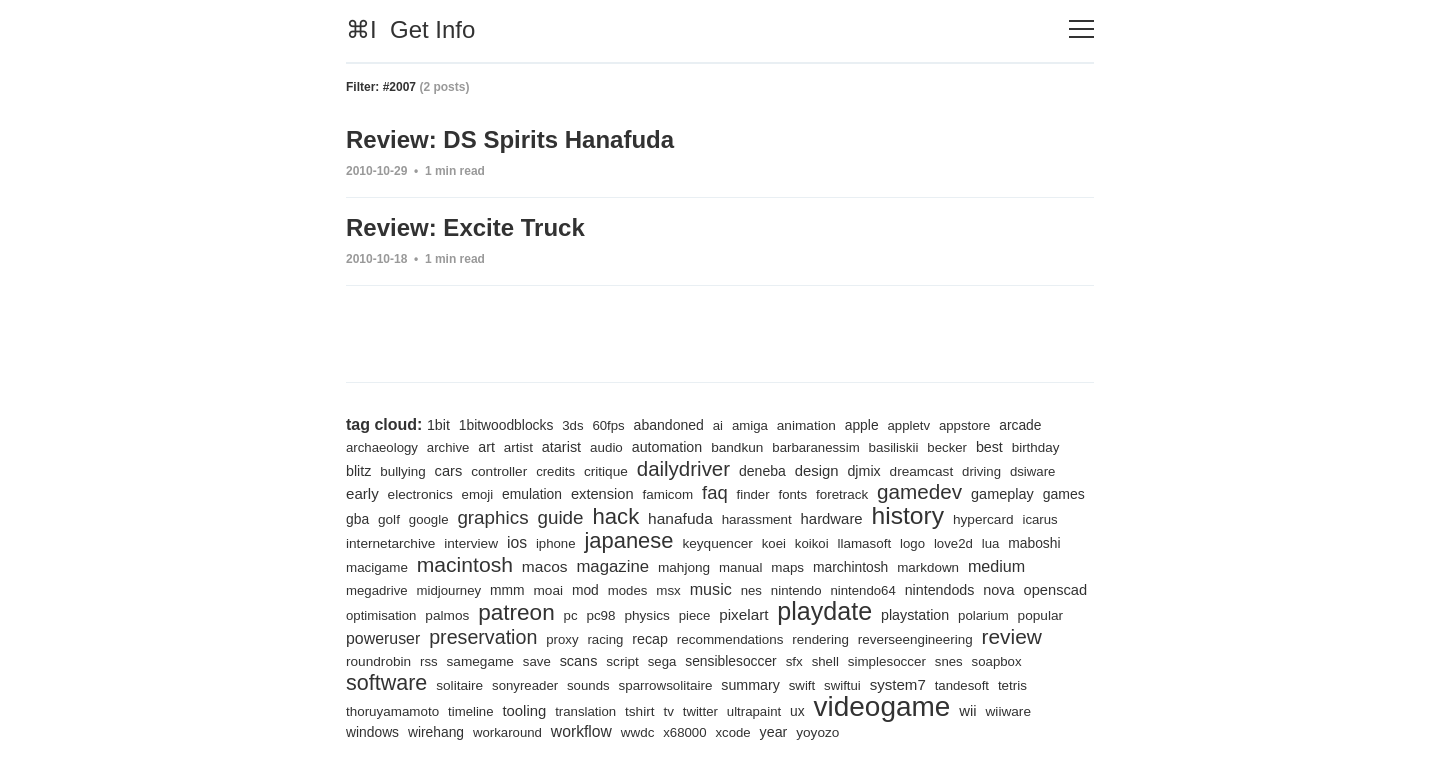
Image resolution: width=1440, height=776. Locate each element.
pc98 (600, 615)
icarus (1039, 519)
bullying (402, 471)
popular (1040, 615)
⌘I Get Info (410, 29)
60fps (608, 425)
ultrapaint (754, 711)
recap (650, 639)
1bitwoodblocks (506, 425)
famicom (668, 494)
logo (912, 543)
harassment (757, 519)
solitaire (459, 685)
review (1011, 636)
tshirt (640, 711)
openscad (1056, 590)
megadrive (377, 590)
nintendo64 (862, 590)
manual (740, 567)
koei (774, 543)
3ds (572, 425)
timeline (471, 711)
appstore (964, 425)
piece (695, 615)
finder (753, 494)
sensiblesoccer (730, 661)
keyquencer (717, 543)
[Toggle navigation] (1081, 29)
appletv (908, 425)
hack (615, 516)
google (429, 519)
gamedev (919, 491)
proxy (562, 639)
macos (545, 566)
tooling (524, 711)
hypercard (983, 519)
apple (862, 425)
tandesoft (962, 685)
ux (797, 711)
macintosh (465, 564)
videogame (882, 706)
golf (389, 519)
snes (949, 661)
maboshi (1034, 543)
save (537, 661)
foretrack (842, 494)
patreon (516, 612)
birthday (1036, 447)
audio (606, 447)
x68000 (684, 732)
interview (471, 543)
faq (715, 492)
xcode (732, 732)
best (989, 447)
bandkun (737, 447)
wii (967, 711)
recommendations (730, 639)
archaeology (382, 447)
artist (518, 447)
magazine (612, 566)
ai (718, 425)
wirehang (436, 732)
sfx (794, 661)
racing (605, 639)
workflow (581, 731)
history (908, 515)
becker (947, 447)
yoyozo (817, 732)
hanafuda (680, 518)
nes (751, 590)
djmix (863, 471)
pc (571, 615)
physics (646, 615)
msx (668, 590)
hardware (832, 519)
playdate (824, 611)
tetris (1012, 685)
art (486, 447)
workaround (507, 732)
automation (667, 447)
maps (787, 567)
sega (662, 661)
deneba (762, 471)
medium (996, 566)
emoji (478, 494)
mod (585, 590)
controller (499, 471)
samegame (480, 661)
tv (668, 711)
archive (448, 447)
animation (806, 425)
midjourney (449, 590)
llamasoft (865, 543)
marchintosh (850, 567)
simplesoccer (887, 661)
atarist (561, 447)
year (774, 732)
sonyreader (525, 685)
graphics (492, 517)
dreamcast (922, 471)
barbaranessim (815, 447)
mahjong (684, 567)
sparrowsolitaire (665, 685)
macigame (377, 567)
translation (585, 711)
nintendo (796, 590)
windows (372, 732)
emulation (532, 494)
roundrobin (378, 661)
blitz (358, 471)
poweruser (383, 638)
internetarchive (390, 543)
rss (429, 661)
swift (802, 685)
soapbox (997, 661)
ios (517, 542)
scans (579, 661)
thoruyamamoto (392, 711)
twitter (700, 711)
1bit (438, 425)
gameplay (1002, 494)
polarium (983, 615)
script (622, 661)
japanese (628, 540)
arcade (1020, 425)
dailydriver (683, 468)
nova (998, 590)
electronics (420, 494)
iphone (556, 543)
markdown (928, 567)
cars (449, 471)
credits (555, 471)
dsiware (1033, 471)
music (711, 589)
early (362, 493)
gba (357, 519)
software (386, 683)
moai (548, 590)
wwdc (638, 732)
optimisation (381, 615)
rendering (820, 639)
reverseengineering (915, 639)
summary (750, 685)
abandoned (669, 425)
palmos (447, 615)
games (1064, 494)
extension (602, 494)
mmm (507, 590)
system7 (898, 684)
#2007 (399, 87)
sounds (588, 685)
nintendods (940, 590)
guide (560, 517)
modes (628, 590)
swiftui (842, 685)
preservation (483, 637)
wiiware (1008, 711)
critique (606, 471)
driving (981, 471)
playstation (915, 615)
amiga (750, 425)
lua (991, 543)
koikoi (812, 543)
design (817, 471)
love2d (953, 543)
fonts (793, 494)
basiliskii (894, 447)
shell (825, 661)
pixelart (743, 614)
